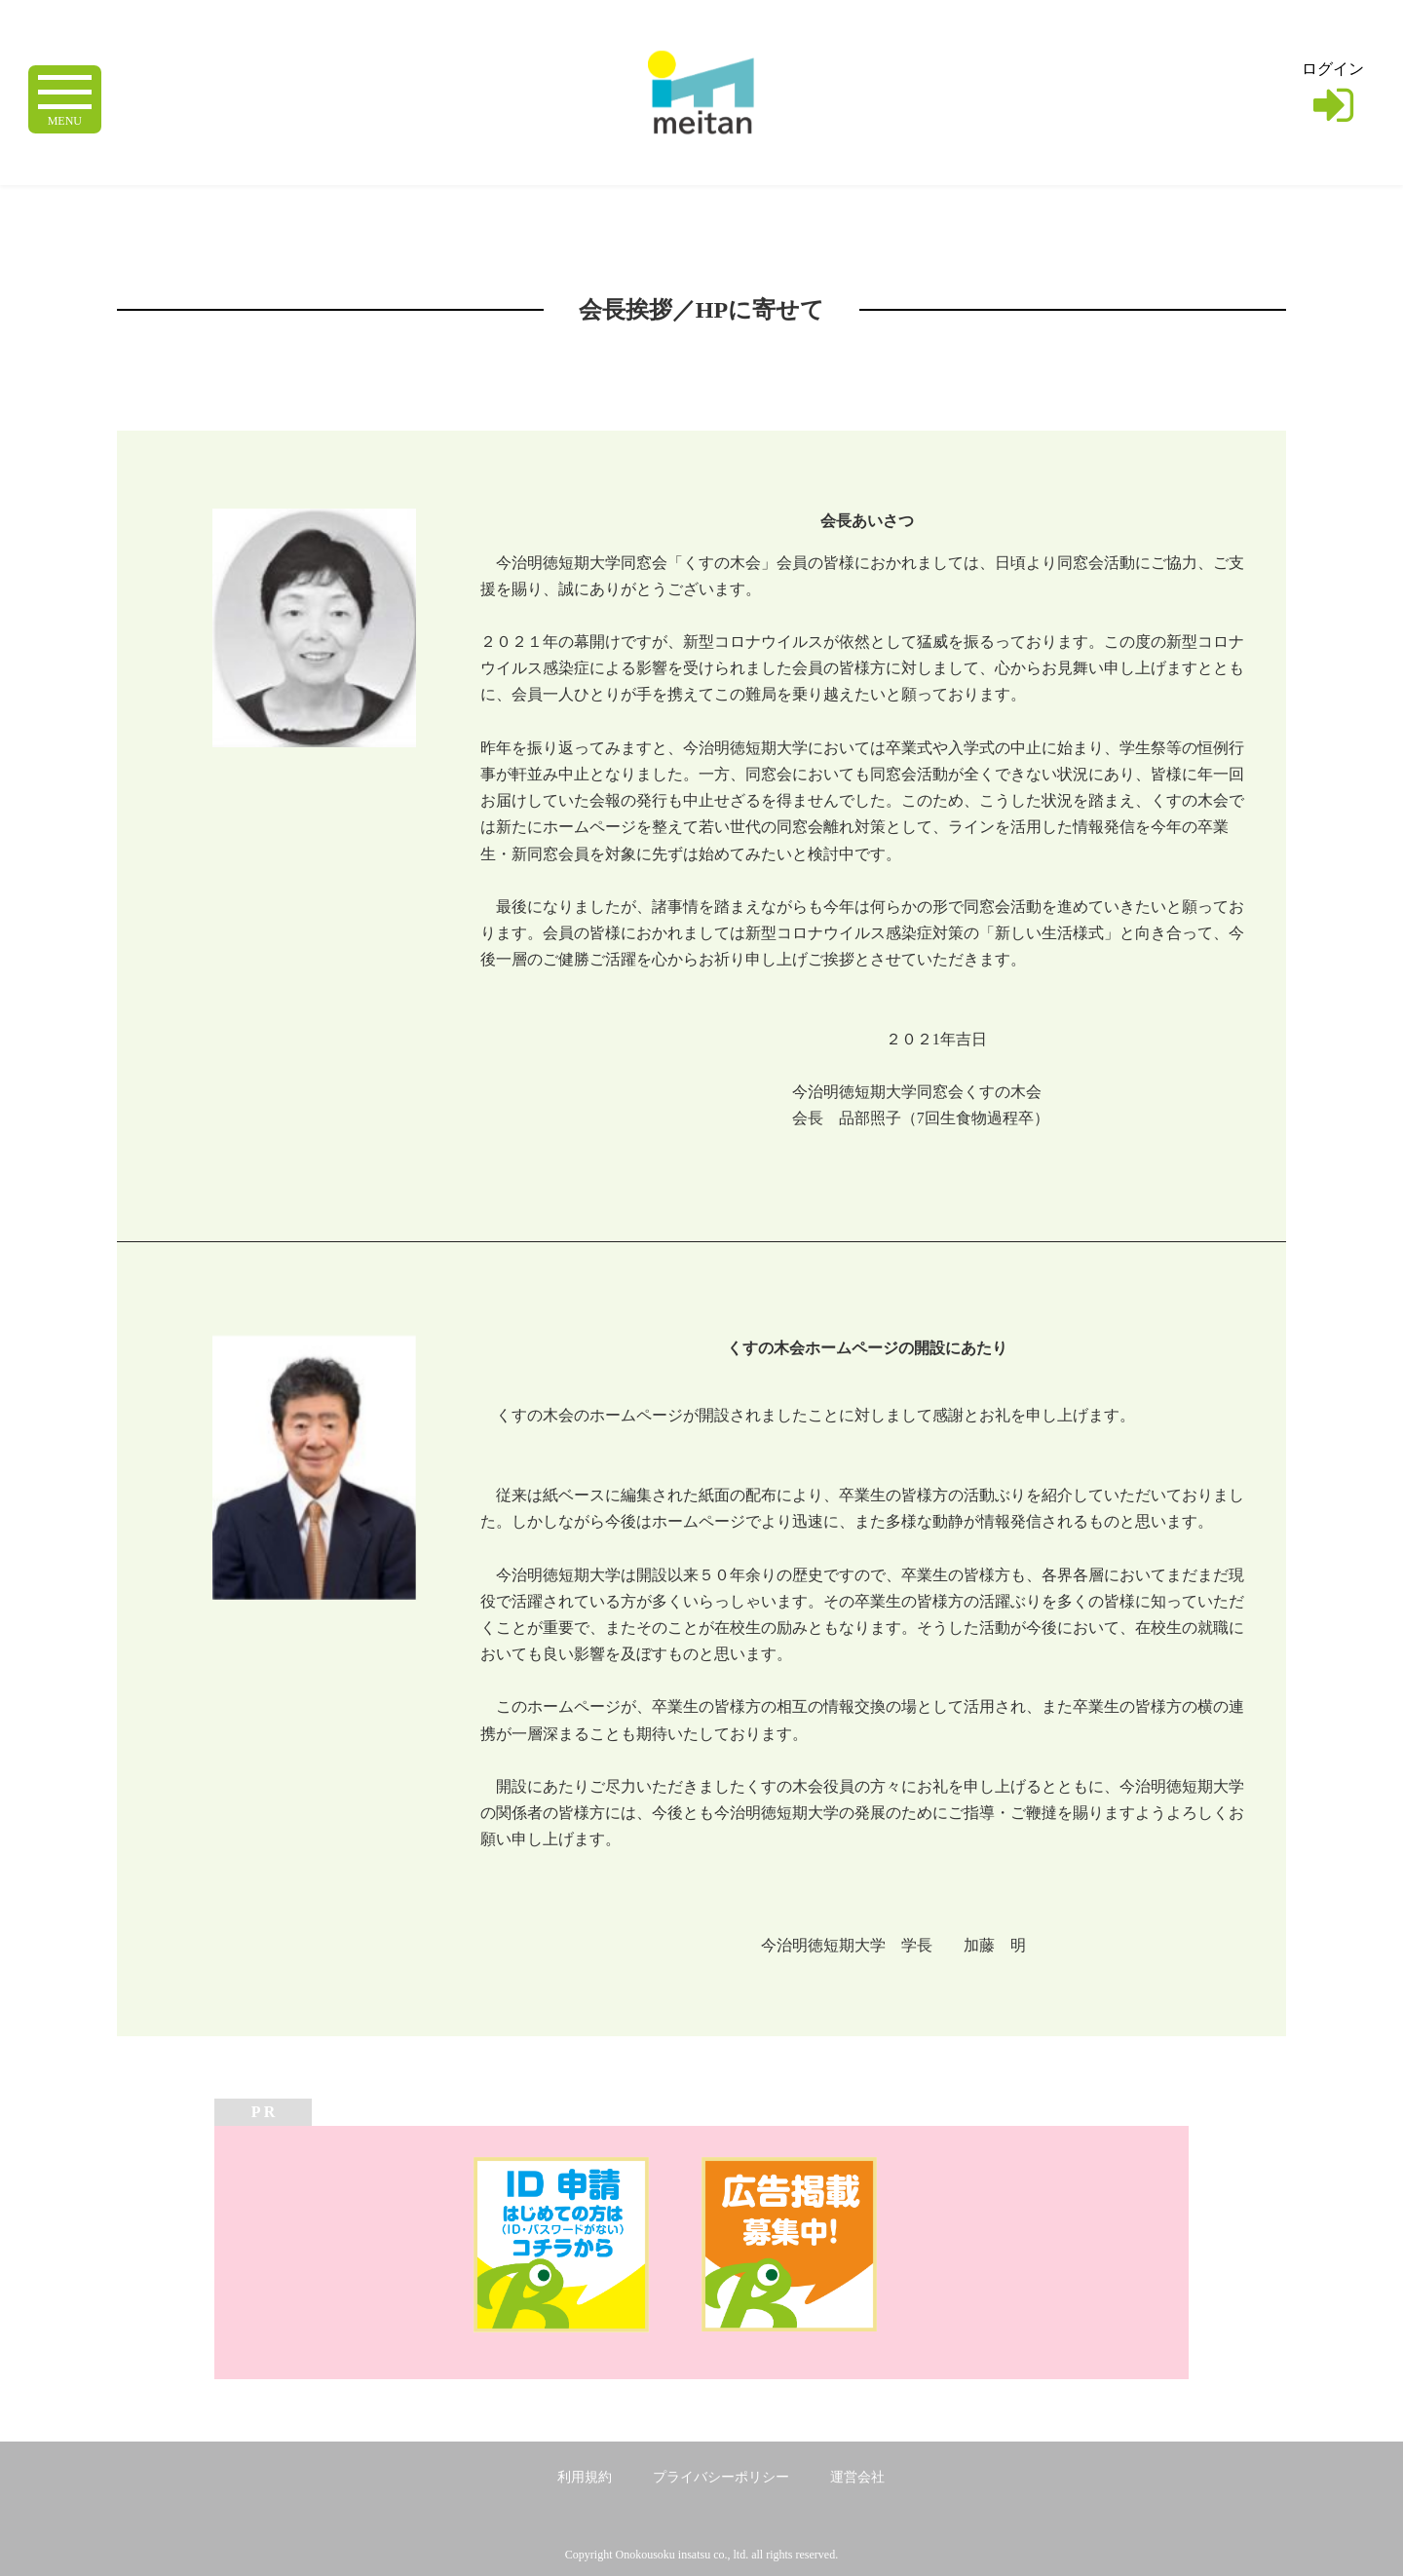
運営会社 (857, 2477)
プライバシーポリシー (721, 2477)
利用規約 (584, 2477)
